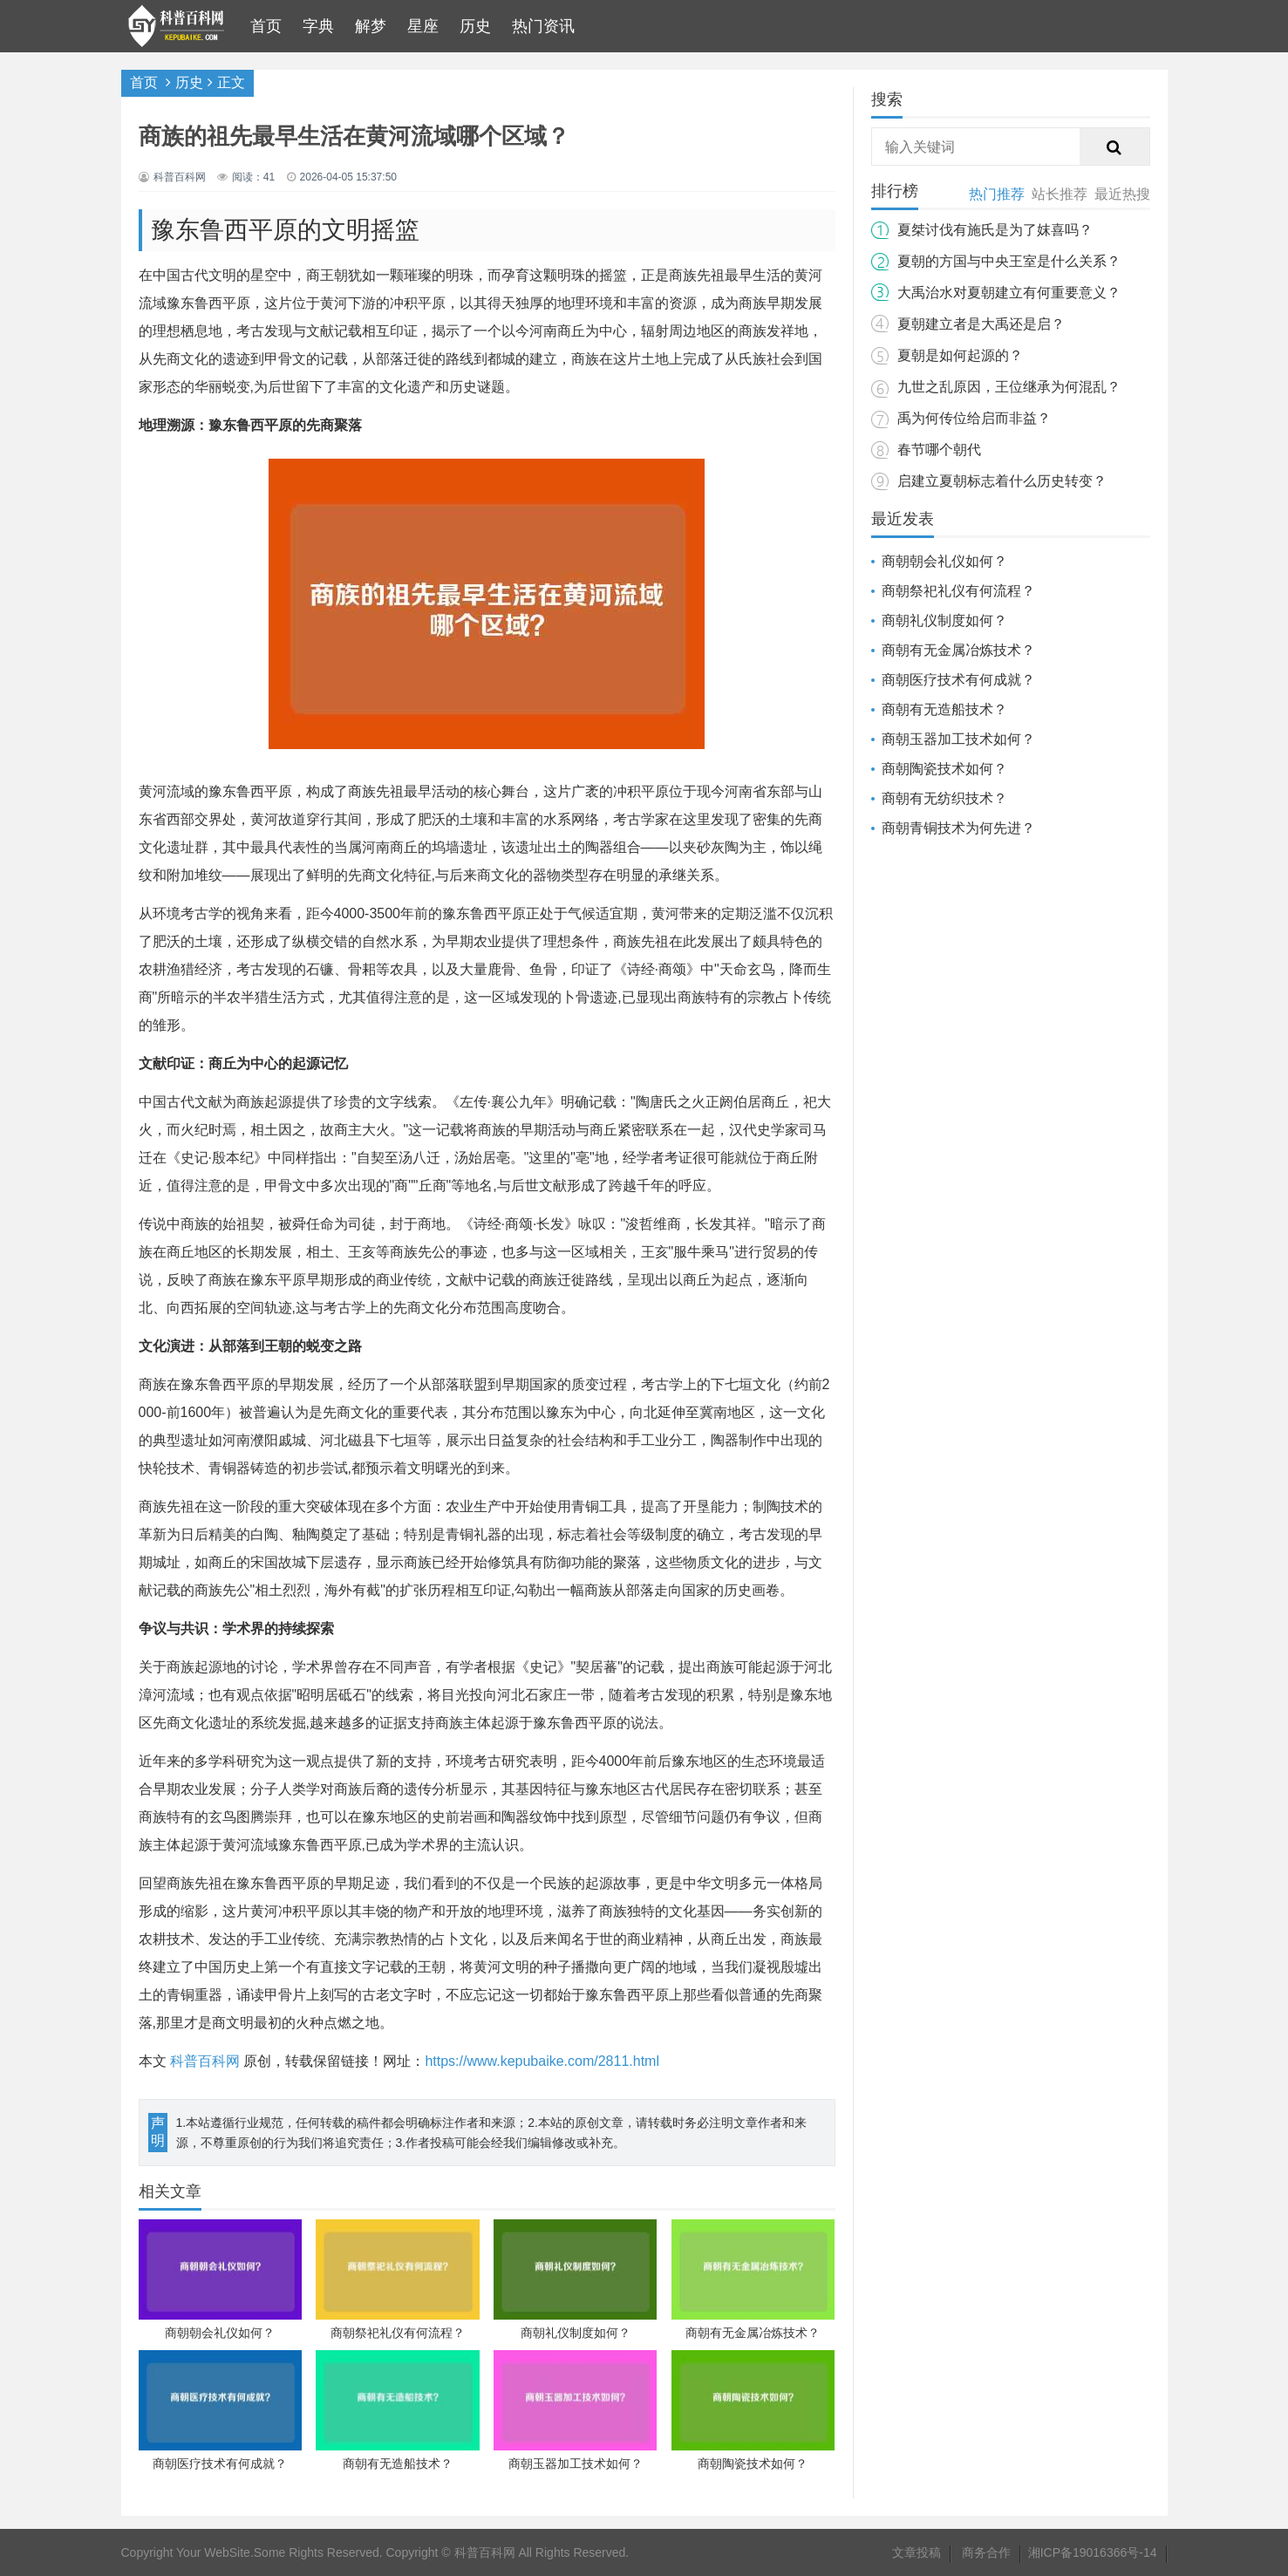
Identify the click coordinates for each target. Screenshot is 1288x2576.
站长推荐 (1059, 194)
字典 (318, 26)
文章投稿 (916, 2552)
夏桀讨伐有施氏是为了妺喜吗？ (995, 229)
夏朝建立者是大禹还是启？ (981, 324)
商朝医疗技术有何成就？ (958, 679)
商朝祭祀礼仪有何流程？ (958, 590)
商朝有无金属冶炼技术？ (958, 650)
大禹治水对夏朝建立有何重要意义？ (1009, 292)
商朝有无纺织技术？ (944, 798)
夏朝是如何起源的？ (960, 355)
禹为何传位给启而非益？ (974, 418)
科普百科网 (205, 2061)
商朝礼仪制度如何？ (944, 620)
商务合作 (986, 2552)
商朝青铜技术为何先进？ (958, 828)
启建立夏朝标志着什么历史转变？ (1002, 481)
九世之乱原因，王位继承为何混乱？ (1009, 386)
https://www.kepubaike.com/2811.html (542, 2061)
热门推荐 (997, 194)
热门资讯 (543, 26)
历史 (475, 26)
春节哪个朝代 (939, 449)
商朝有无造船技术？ (944, 709)
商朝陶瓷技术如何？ (944, 768)
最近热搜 (1122, 194)
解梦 (370, 26)
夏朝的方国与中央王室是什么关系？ (1009, 261)
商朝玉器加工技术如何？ (958, 739)
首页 (266, 26)
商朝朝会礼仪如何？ (944, 561)
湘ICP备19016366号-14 (1092, 2552)
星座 (423, 26)
